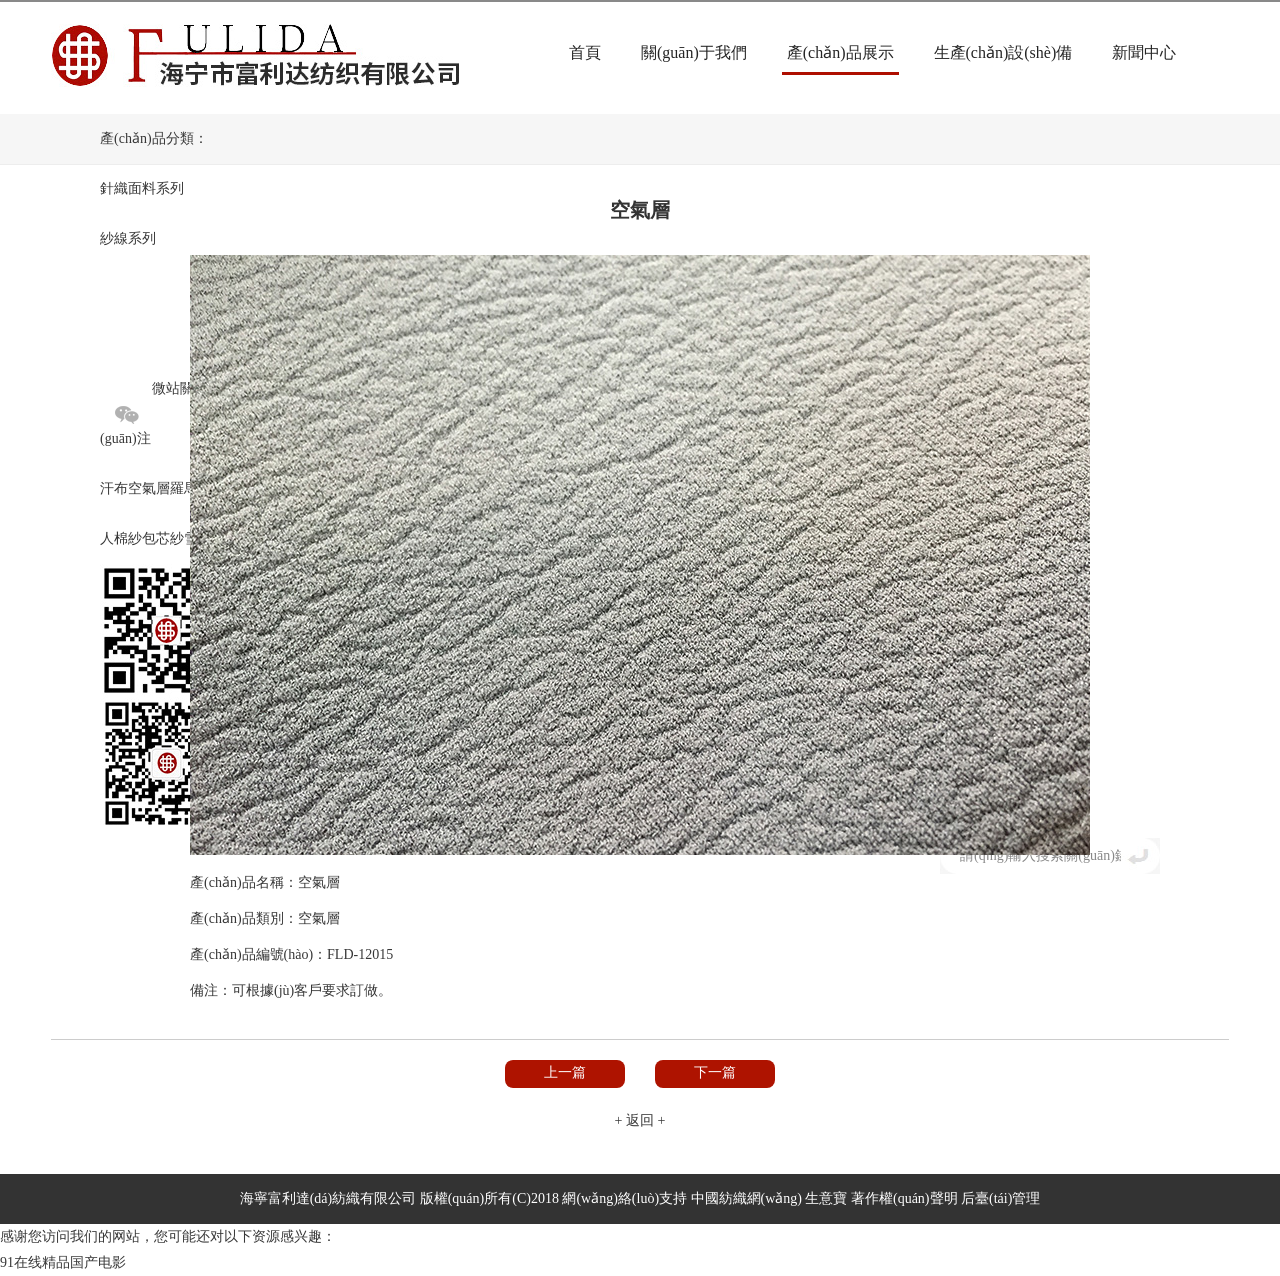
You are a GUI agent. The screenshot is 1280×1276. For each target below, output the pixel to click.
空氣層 (149, 488)
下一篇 (715, 1072)
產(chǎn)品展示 (840, 52)
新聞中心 (1144, 52)
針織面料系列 (142, 188)
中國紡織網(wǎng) (746, 1198)
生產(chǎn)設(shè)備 (1003, 52)
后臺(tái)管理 (1000, 1198)
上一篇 (565, 1072)
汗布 (114, 488)
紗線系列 (128, 238)
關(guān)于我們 (694, 52)
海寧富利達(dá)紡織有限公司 (328, 1198)
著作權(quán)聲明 (904, 1198)
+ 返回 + (640, 1120)
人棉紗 (121, 538)
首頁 (585, 52)
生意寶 (826, 1198)
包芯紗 (163, 538)
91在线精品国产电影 (63, 1262)
